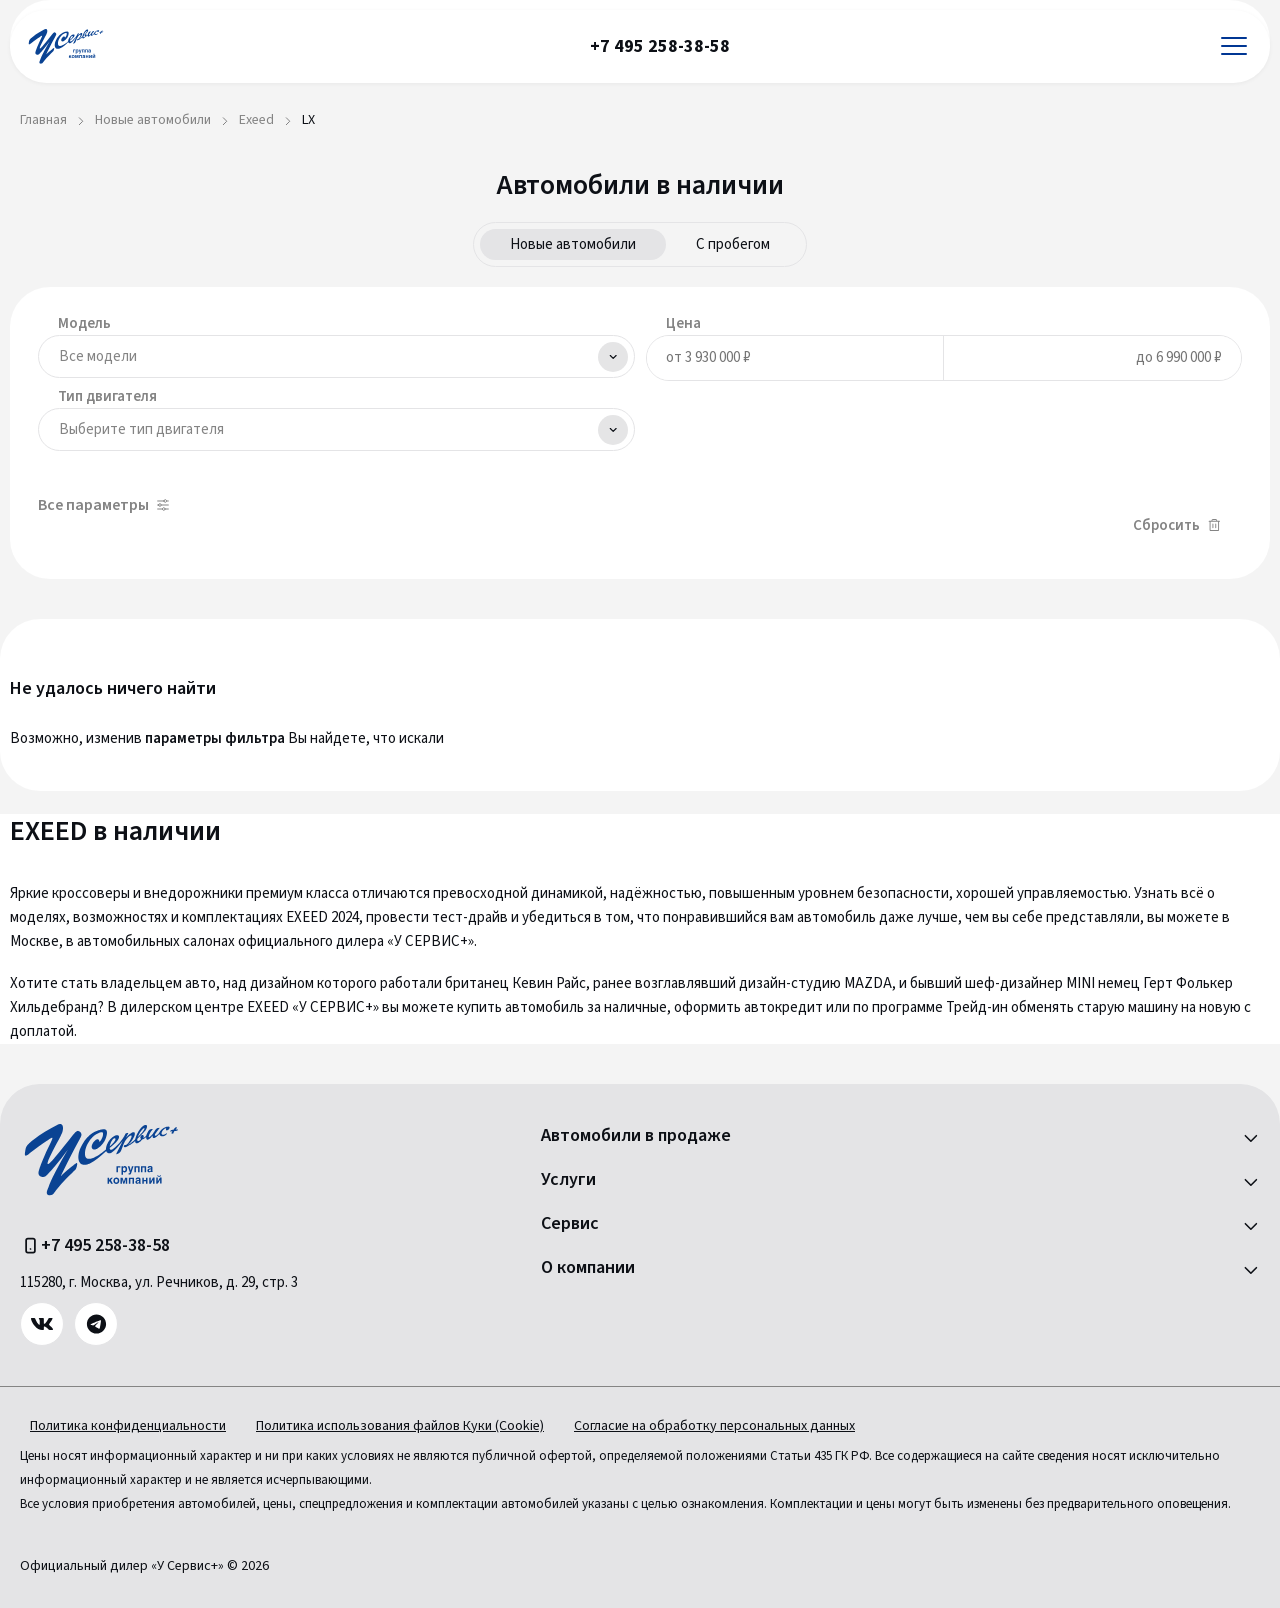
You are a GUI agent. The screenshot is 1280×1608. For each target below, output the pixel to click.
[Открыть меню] (1234, 46)
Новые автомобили (573, 244)
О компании (588, 1268)
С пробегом (733, 244)
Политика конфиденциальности (128, 1426)
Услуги (568, 1180)
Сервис (570, 1224)
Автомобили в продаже (636, 1136)
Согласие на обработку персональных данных (714, 1426)
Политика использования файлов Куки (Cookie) (400, 1426)
